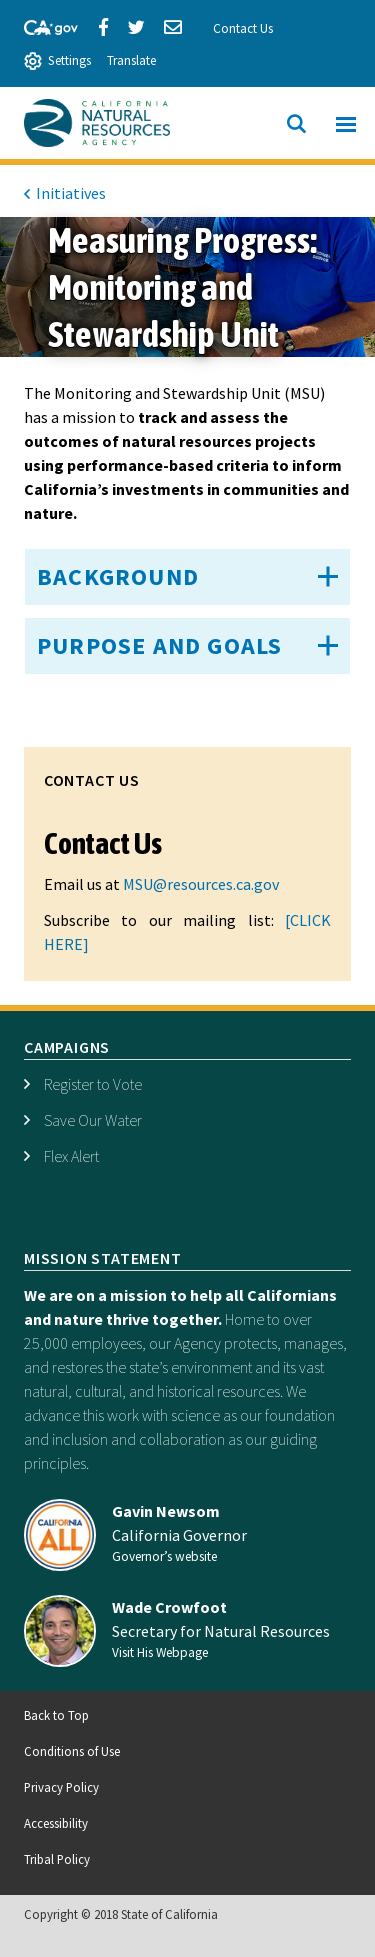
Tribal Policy (57, 1859)
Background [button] (118, 576)
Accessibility (56, 1823)
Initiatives (71, 193)
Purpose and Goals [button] (159, 645)
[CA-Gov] (42, 25)
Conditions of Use (72, 1751)
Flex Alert (71, 1156)
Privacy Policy (61, 1787)
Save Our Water (93, 1120)
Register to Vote (93, 1084)
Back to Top (56, 1715)
